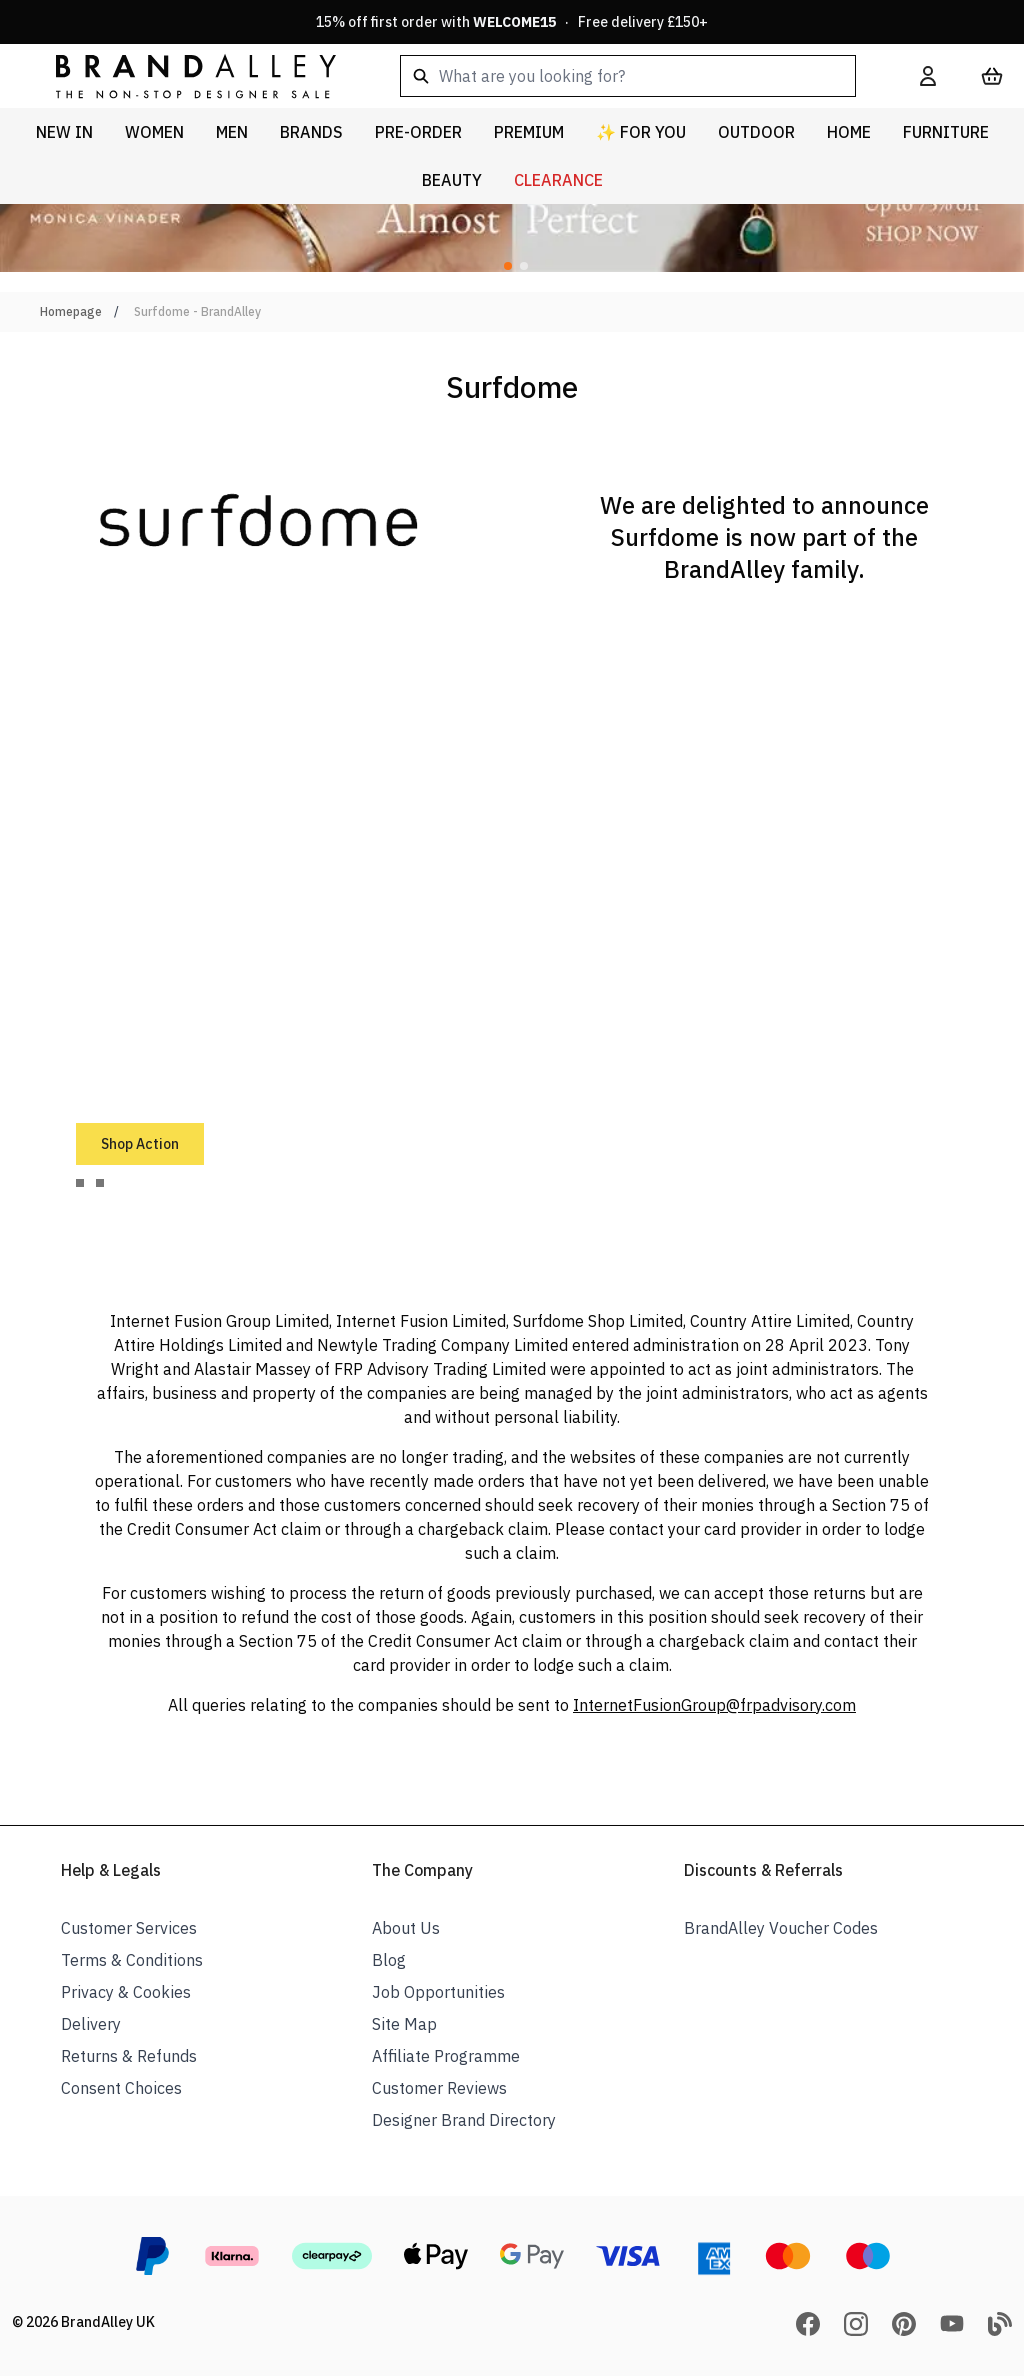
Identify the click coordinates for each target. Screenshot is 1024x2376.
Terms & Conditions (132, 1960)
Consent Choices (121, 2088)
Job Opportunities (438, 1992)
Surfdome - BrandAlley (197, 311)
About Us (406, 1928)
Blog (389, 1960)
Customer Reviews (439, 2088)
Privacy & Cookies (126, 1992)
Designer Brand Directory (464, 2120)
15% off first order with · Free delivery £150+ (512, 22)
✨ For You (641, 132)
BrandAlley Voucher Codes (781, 1928)
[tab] (80, 1183)
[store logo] (180, 75)
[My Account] (928, 76)
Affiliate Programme (446, 2056)
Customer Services (129, 1928)
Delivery (91, 2024)
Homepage (71, 311)
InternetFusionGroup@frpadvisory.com (714, 1705)
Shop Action (140, 1144)
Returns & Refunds (129, 2056)
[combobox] (628, 76)
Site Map (404, 2024)
